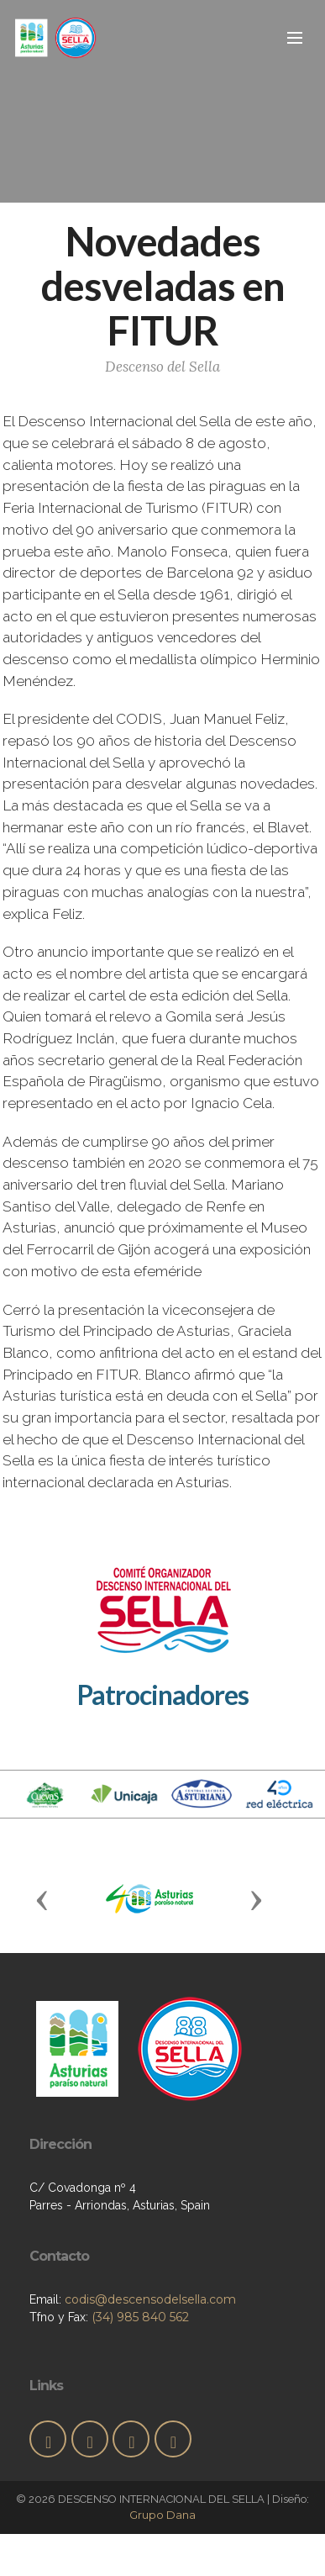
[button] (42, 1899)
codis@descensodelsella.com (150, 2299)
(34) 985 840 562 (140, 2317)
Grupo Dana (162, 2514)
